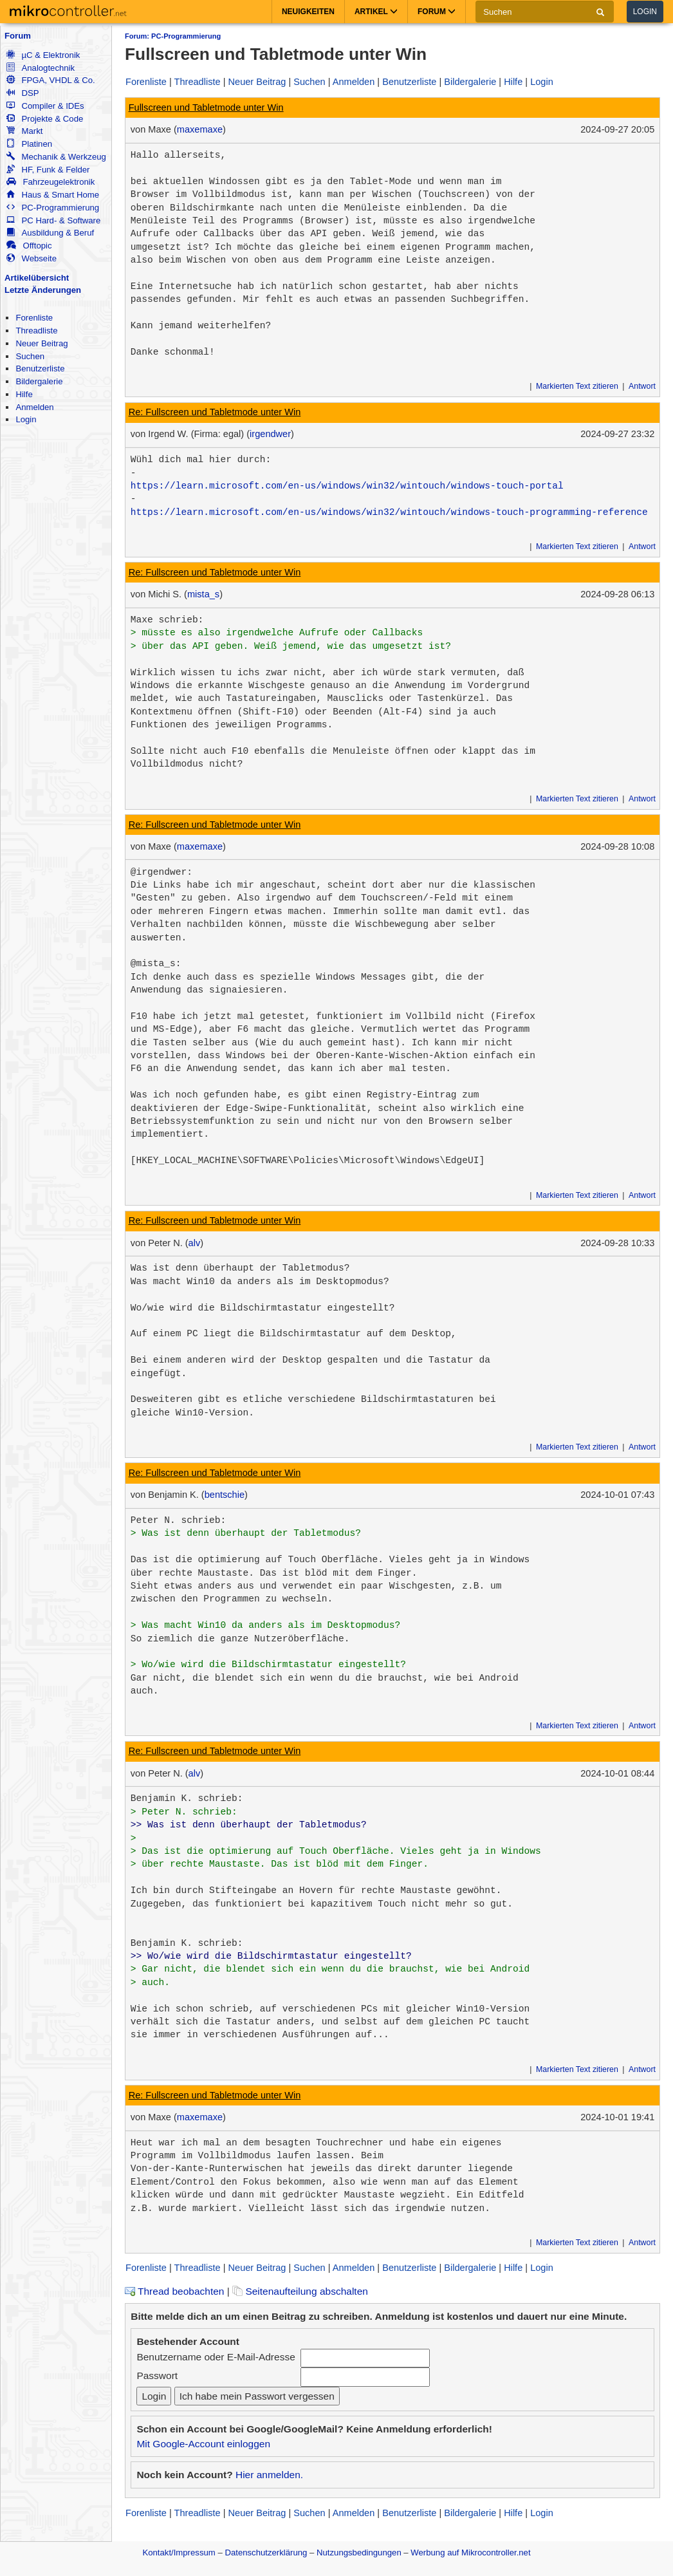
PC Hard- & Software (53, 220)
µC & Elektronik (43, 55)
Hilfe (23, 394)
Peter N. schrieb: (178, 1520)
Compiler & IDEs (45, 106)
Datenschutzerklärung (266, 2552)
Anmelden (34, 407)
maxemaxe (200, 129)
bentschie (224, 1494)
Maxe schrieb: (167, 619)
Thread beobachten (174, 2291)
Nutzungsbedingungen (359, 2552)
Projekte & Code (44, 119)
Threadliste (36, 330)
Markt (24, 131)
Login (645, 11)
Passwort (157, 2375)
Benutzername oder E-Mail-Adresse (215, 2356)
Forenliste (34, 317)
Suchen (29, 356)
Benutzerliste (39, 368)
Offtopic (28, 245)
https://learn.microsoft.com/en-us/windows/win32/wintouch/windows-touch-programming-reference (389, 512)
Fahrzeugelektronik (50, 182)
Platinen (29, 144)
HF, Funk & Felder (47, 169)
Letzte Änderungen (43, 290)
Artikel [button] (376, 11)
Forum (18, 36)
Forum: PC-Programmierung (173, 36)
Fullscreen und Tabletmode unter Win (206, 107)
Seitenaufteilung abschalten (300, 2291)
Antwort (642, 386)
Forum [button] (437, 11)
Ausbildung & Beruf (50, 233)
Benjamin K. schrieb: (187, 1798)
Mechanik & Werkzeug (56, 157)
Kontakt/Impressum (178, 2552)
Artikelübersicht (37, 278)
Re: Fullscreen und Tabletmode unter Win (215, 412)
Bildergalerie (38, 381)
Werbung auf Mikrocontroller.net (470, 2552)
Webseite (31, 258)
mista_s (203, 594)
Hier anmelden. (269, 2474)
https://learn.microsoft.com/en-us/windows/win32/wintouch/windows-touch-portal (347, 486)
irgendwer (270, 434)
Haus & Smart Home (52, 195)
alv (195, 1243)
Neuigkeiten (308, 11)
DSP (22, 93)
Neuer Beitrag (41, 343)
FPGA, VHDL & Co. (50, 80)
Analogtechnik (40, 68)
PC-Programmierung (52, 207)
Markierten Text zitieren (577, 386)
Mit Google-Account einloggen (203, 2443)
